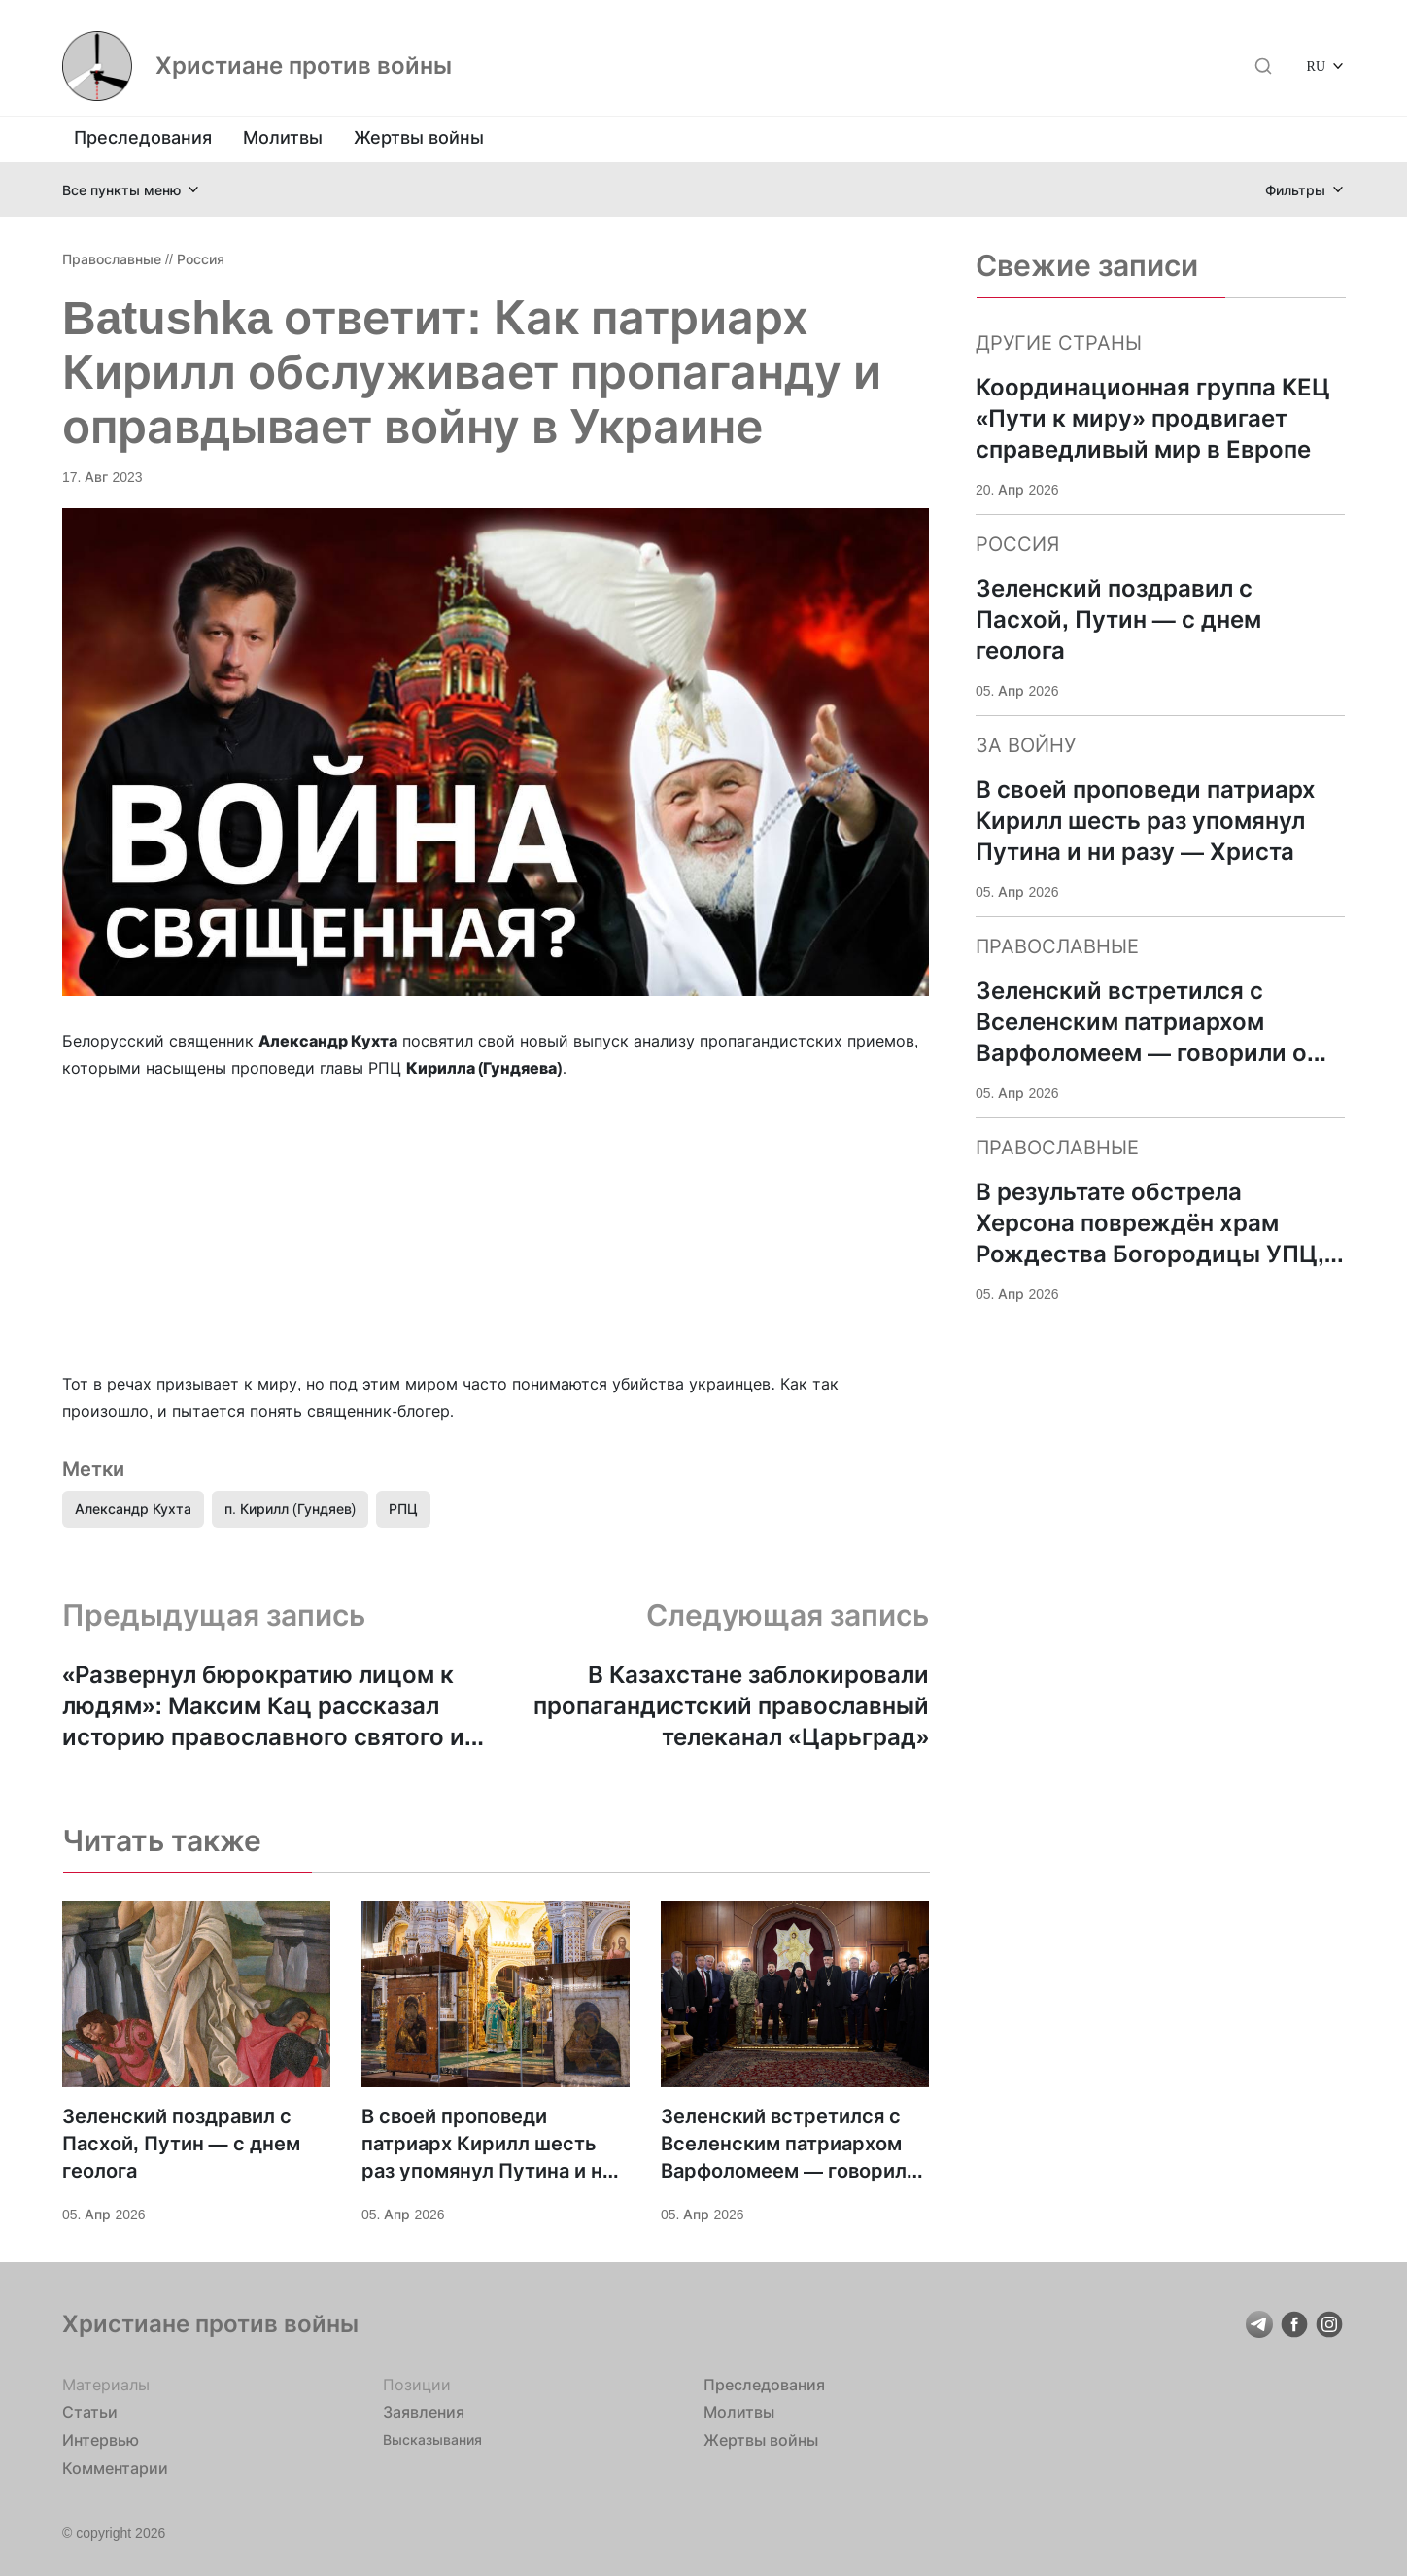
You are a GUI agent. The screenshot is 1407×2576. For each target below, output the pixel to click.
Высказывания (432, 2439)
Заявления (423, 2411)
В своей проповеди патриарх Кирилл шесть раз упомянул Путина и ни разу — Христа (487, 2144)
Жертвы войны (419, 137)
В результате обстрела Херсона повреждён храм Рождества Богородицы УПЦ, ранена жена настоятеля (1150, 1224)
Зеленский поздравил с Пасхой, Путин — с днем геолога (181, 2143)
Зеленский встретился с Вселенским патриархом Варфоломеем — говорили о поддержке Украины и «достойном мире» (789, 2144)
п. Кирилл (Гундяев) (290, 1508)
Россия (200, 259)
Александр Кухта (133, 1508)
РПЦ (403, 1508)
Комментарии (115, 2468)
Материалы (106, 2384)
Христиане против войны (303, 66)
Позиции (417, 2384)
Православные (111, 259)
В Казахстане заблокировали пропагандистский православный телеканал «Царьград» (731, 1706)
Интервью (100, 2440)
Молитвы (283, 137)
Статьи (90, 2411)
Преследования (143, 137)
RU (1316, 65)
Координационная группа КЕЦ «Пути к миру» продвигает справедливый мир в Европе (1153, 418)
